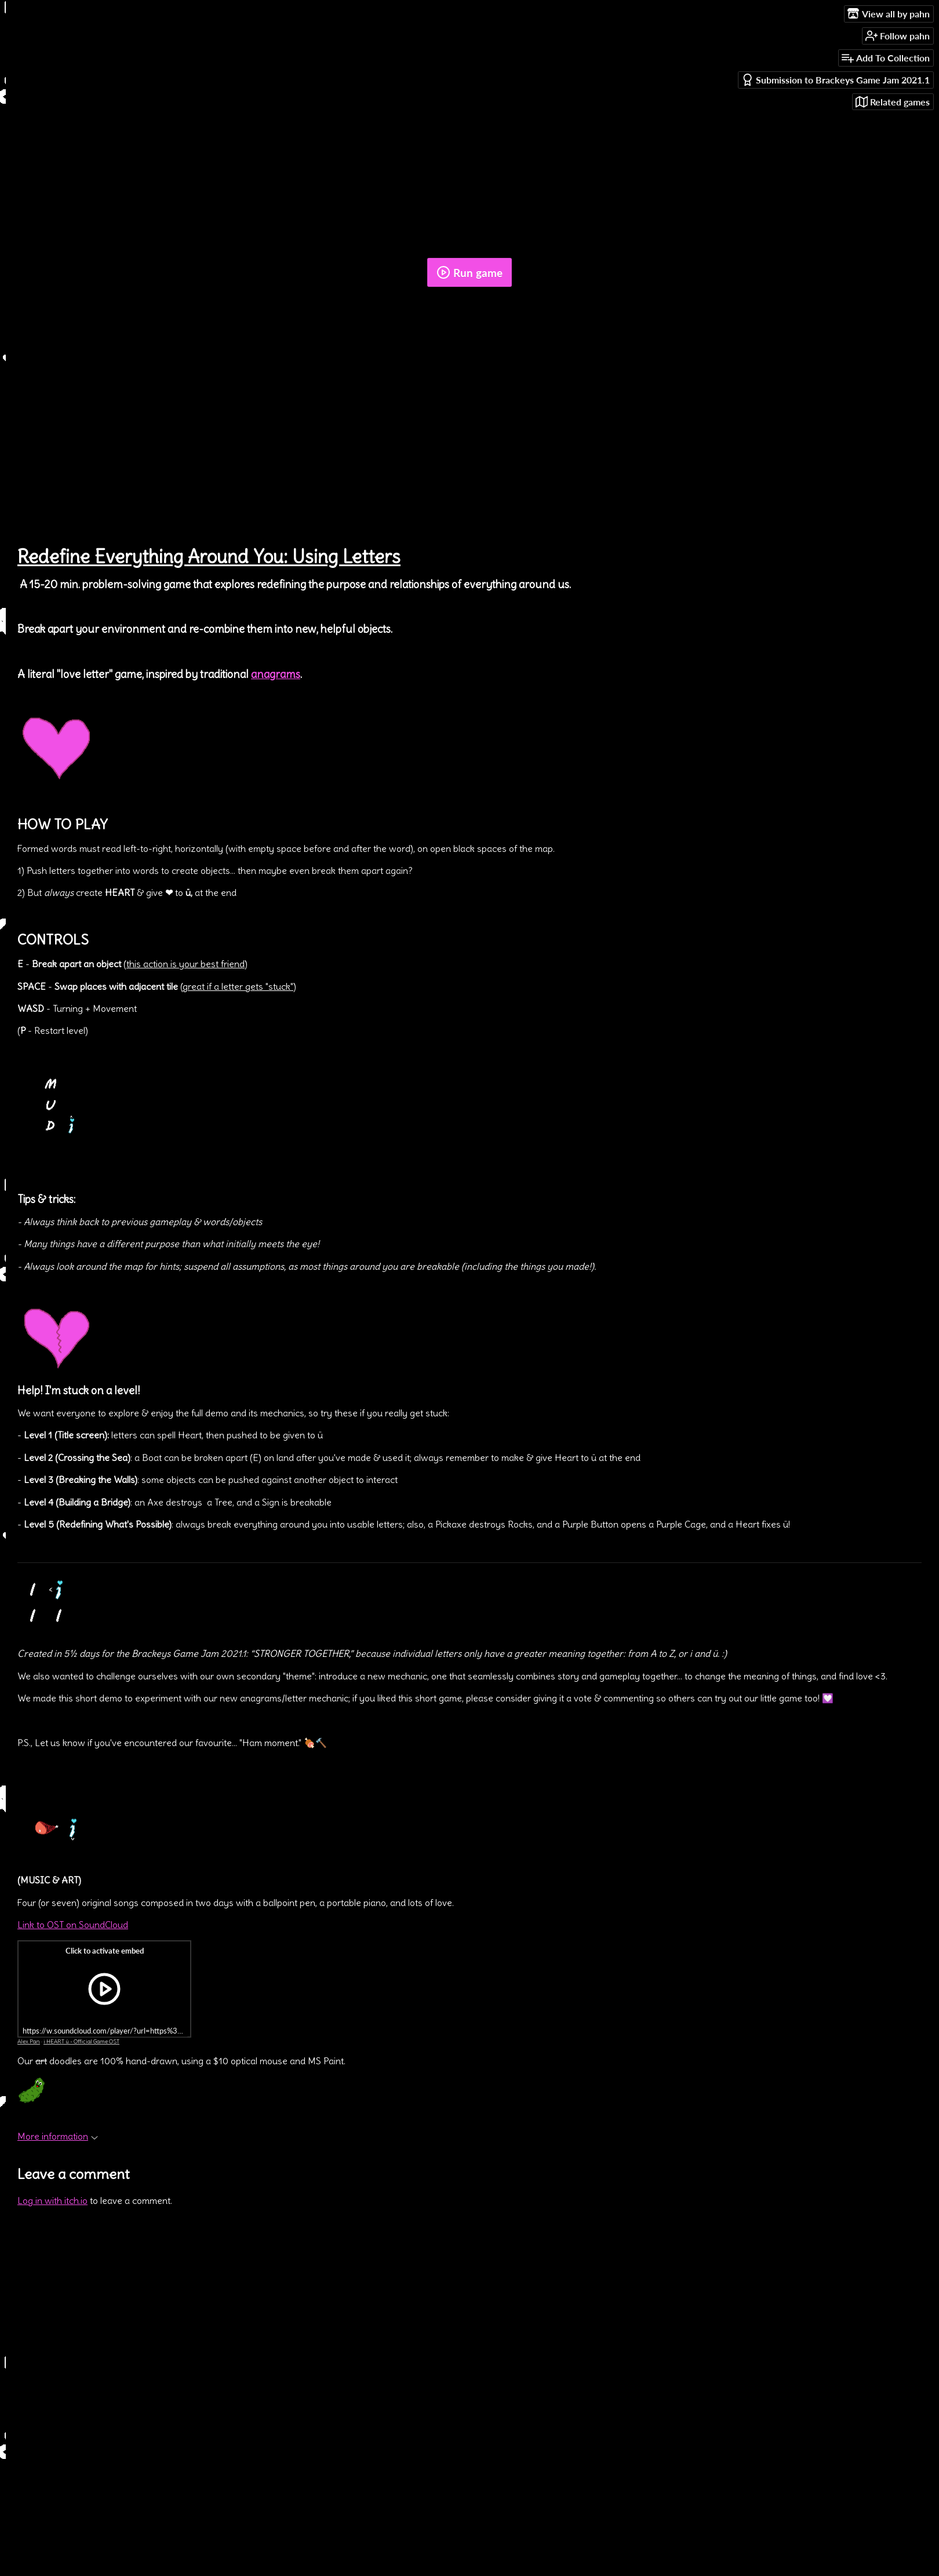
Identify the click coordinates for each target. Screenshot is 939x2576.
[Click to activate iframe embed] (104, 1989)
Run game (469, 272)
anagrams (275, 674)
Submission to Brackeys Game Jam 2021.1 (835, 80)
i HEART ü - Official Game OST (81, 2041)
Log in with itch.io (52, 2200)
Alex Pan (28, 2041)
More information (57, 2136)
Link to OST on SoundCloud (72, 1924)
